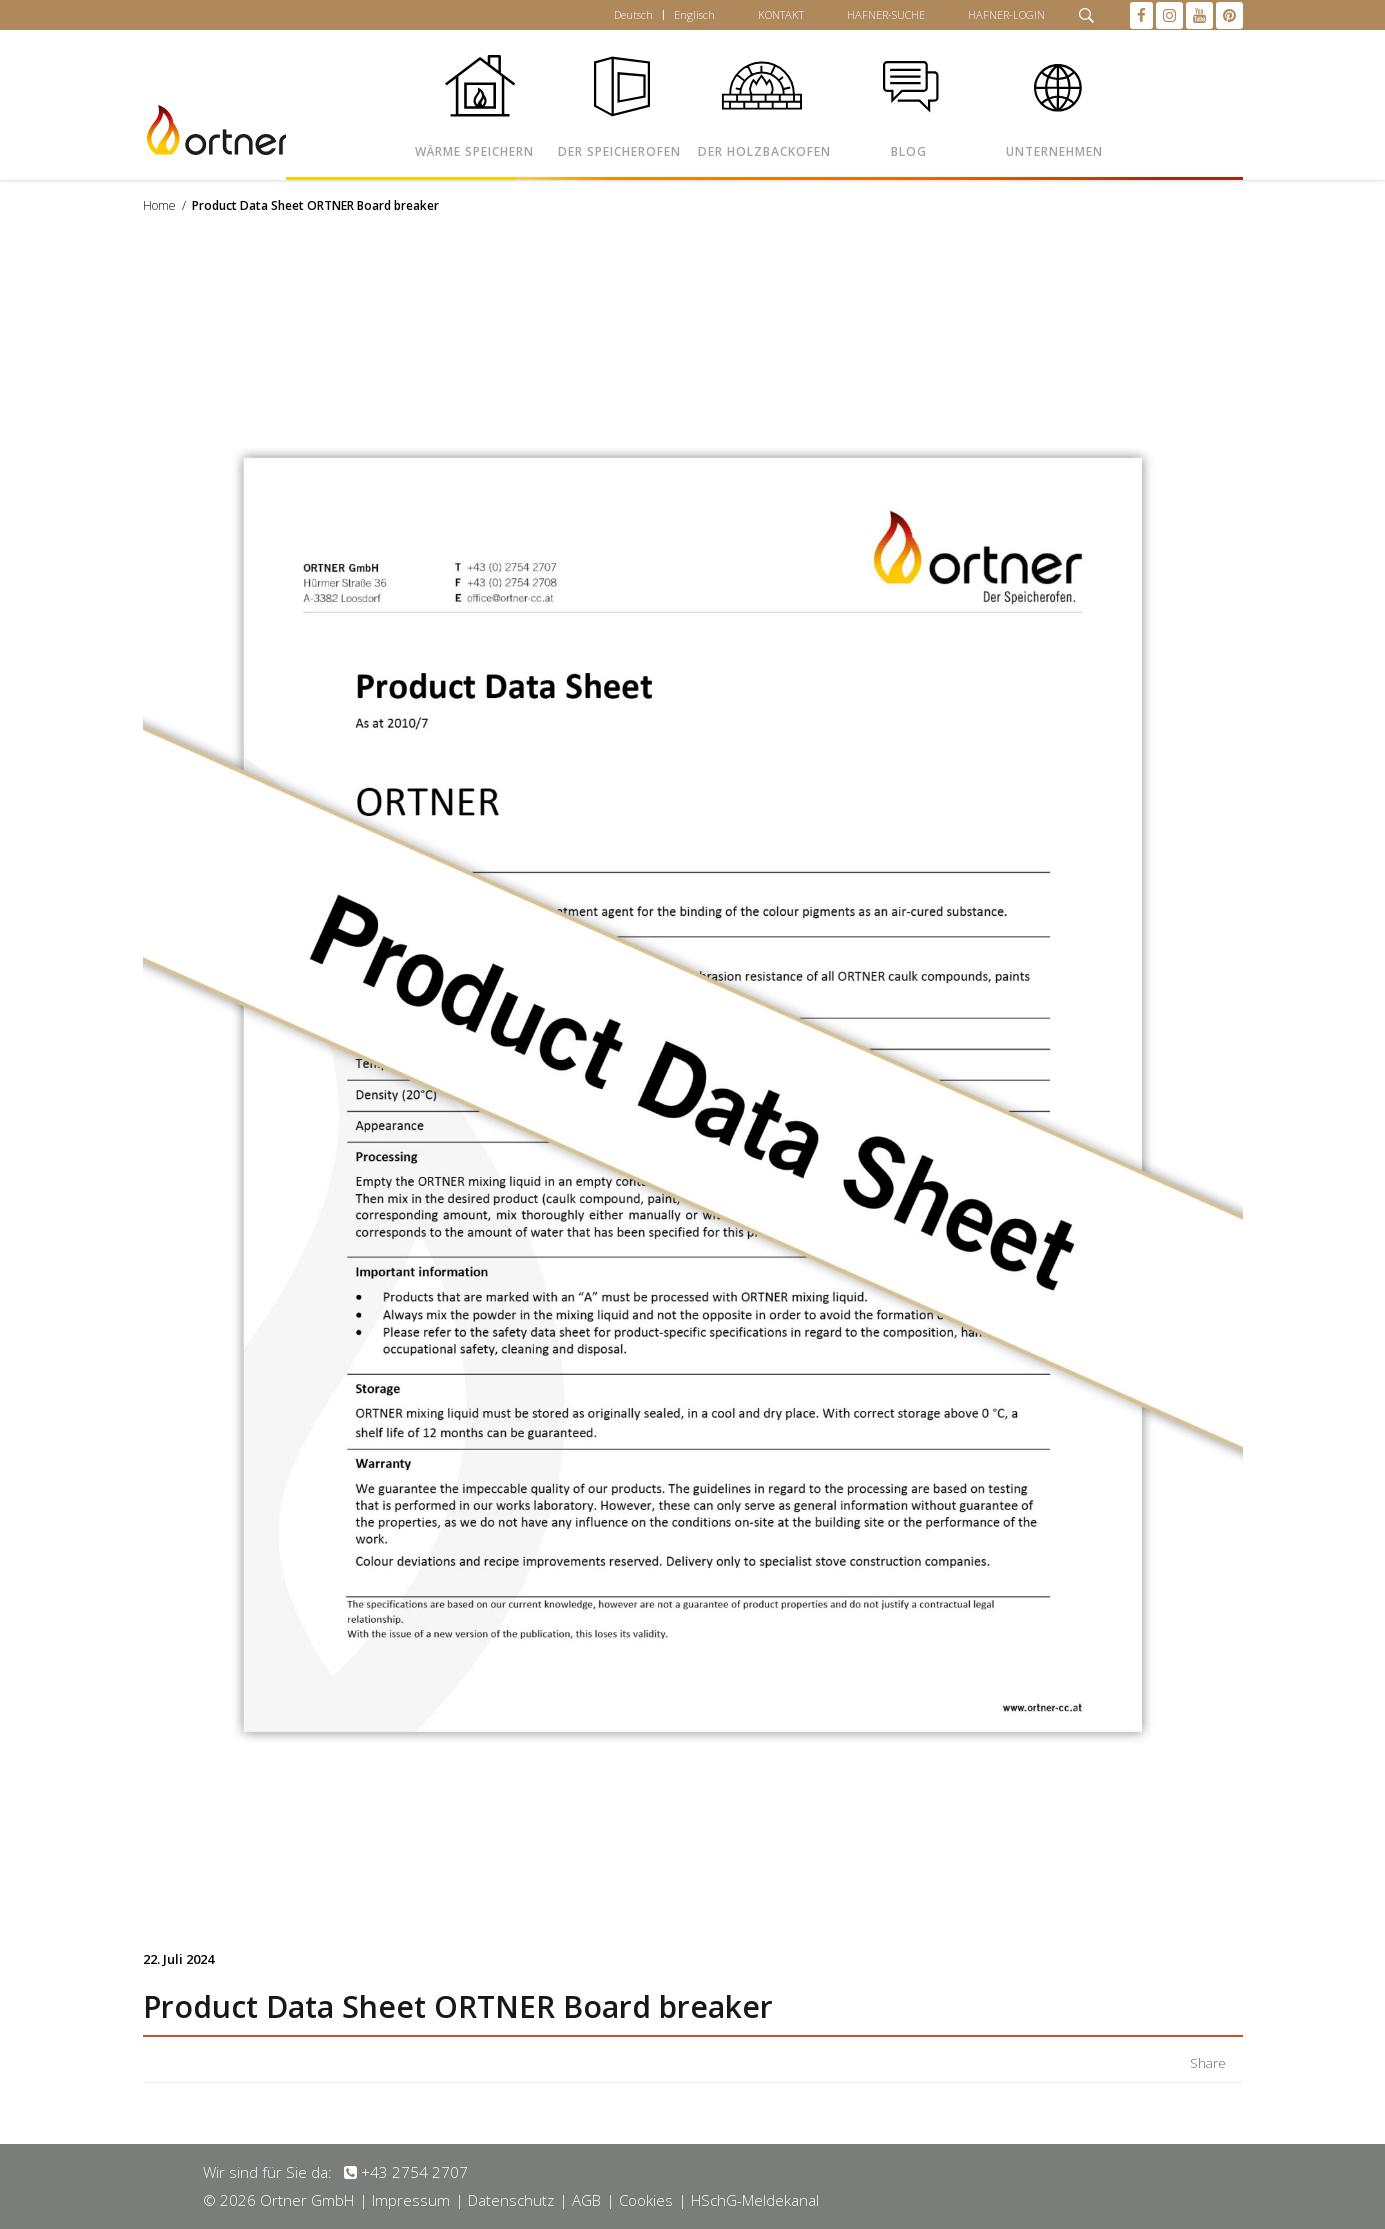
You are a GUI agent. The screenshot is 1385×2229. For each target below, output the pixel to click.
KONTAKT (781, 14)
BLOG (909, 151)
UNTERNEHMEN (1054, 151)
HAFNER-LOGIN (1006, 14)
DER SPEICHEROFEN (619, 151)
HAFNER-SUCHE (886, 14)
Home (159, 205)
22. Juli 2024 (178, 1959)
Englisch (694, 14)
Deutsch (633, 14)
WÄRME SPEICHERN (474, 151)
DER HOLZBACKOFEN (764, 151)
